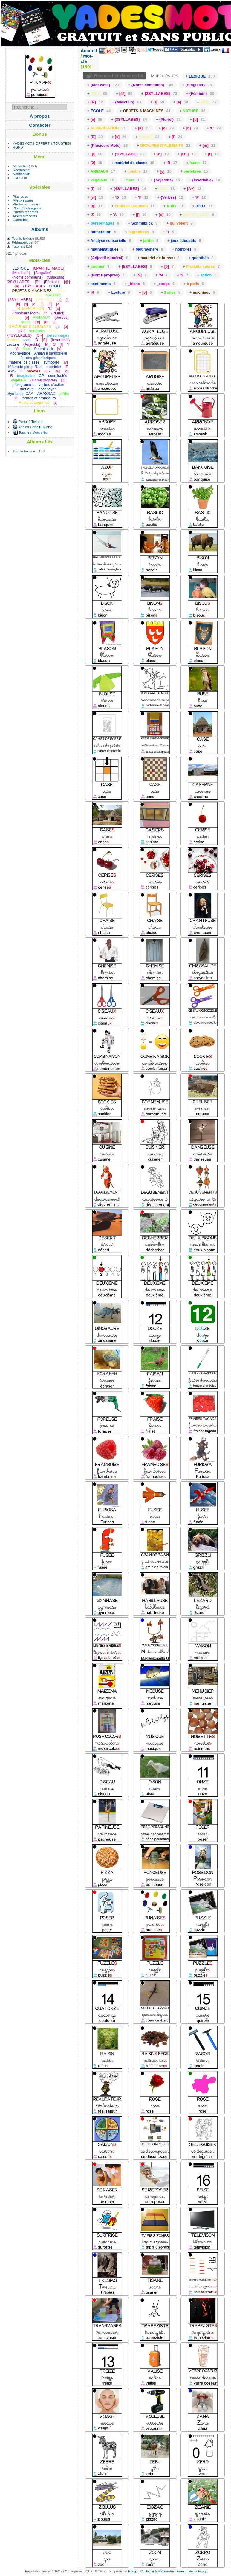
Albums (39, 229)
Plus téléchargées (27, 208)
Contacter (40, 125)
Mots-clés (20, 166)
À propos (40, 116)
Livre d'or (20, 178)
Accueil (89, 50)
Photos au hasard (26, 204)
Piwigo (132, 2571)
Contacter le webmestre (157, 2571)
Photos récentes (25, 212)
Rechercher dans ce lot (118, 75)
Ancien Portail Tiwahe (35, 427)
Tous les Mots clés (33, 432)
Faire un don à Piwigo (192, 2571)
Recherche (21, 170)
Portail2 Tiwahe (30, 421)
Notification (21, 174)
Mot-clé (87, 58)
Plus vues (20, 196)
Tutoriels (18, 246)
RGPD (18, 147)
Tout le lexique (23, 238)
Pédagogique (22, 242)
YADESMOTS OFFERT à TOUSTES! (42, 143)
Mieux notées (23, 200)
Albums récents (25, 216)
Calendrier (21, 220)
